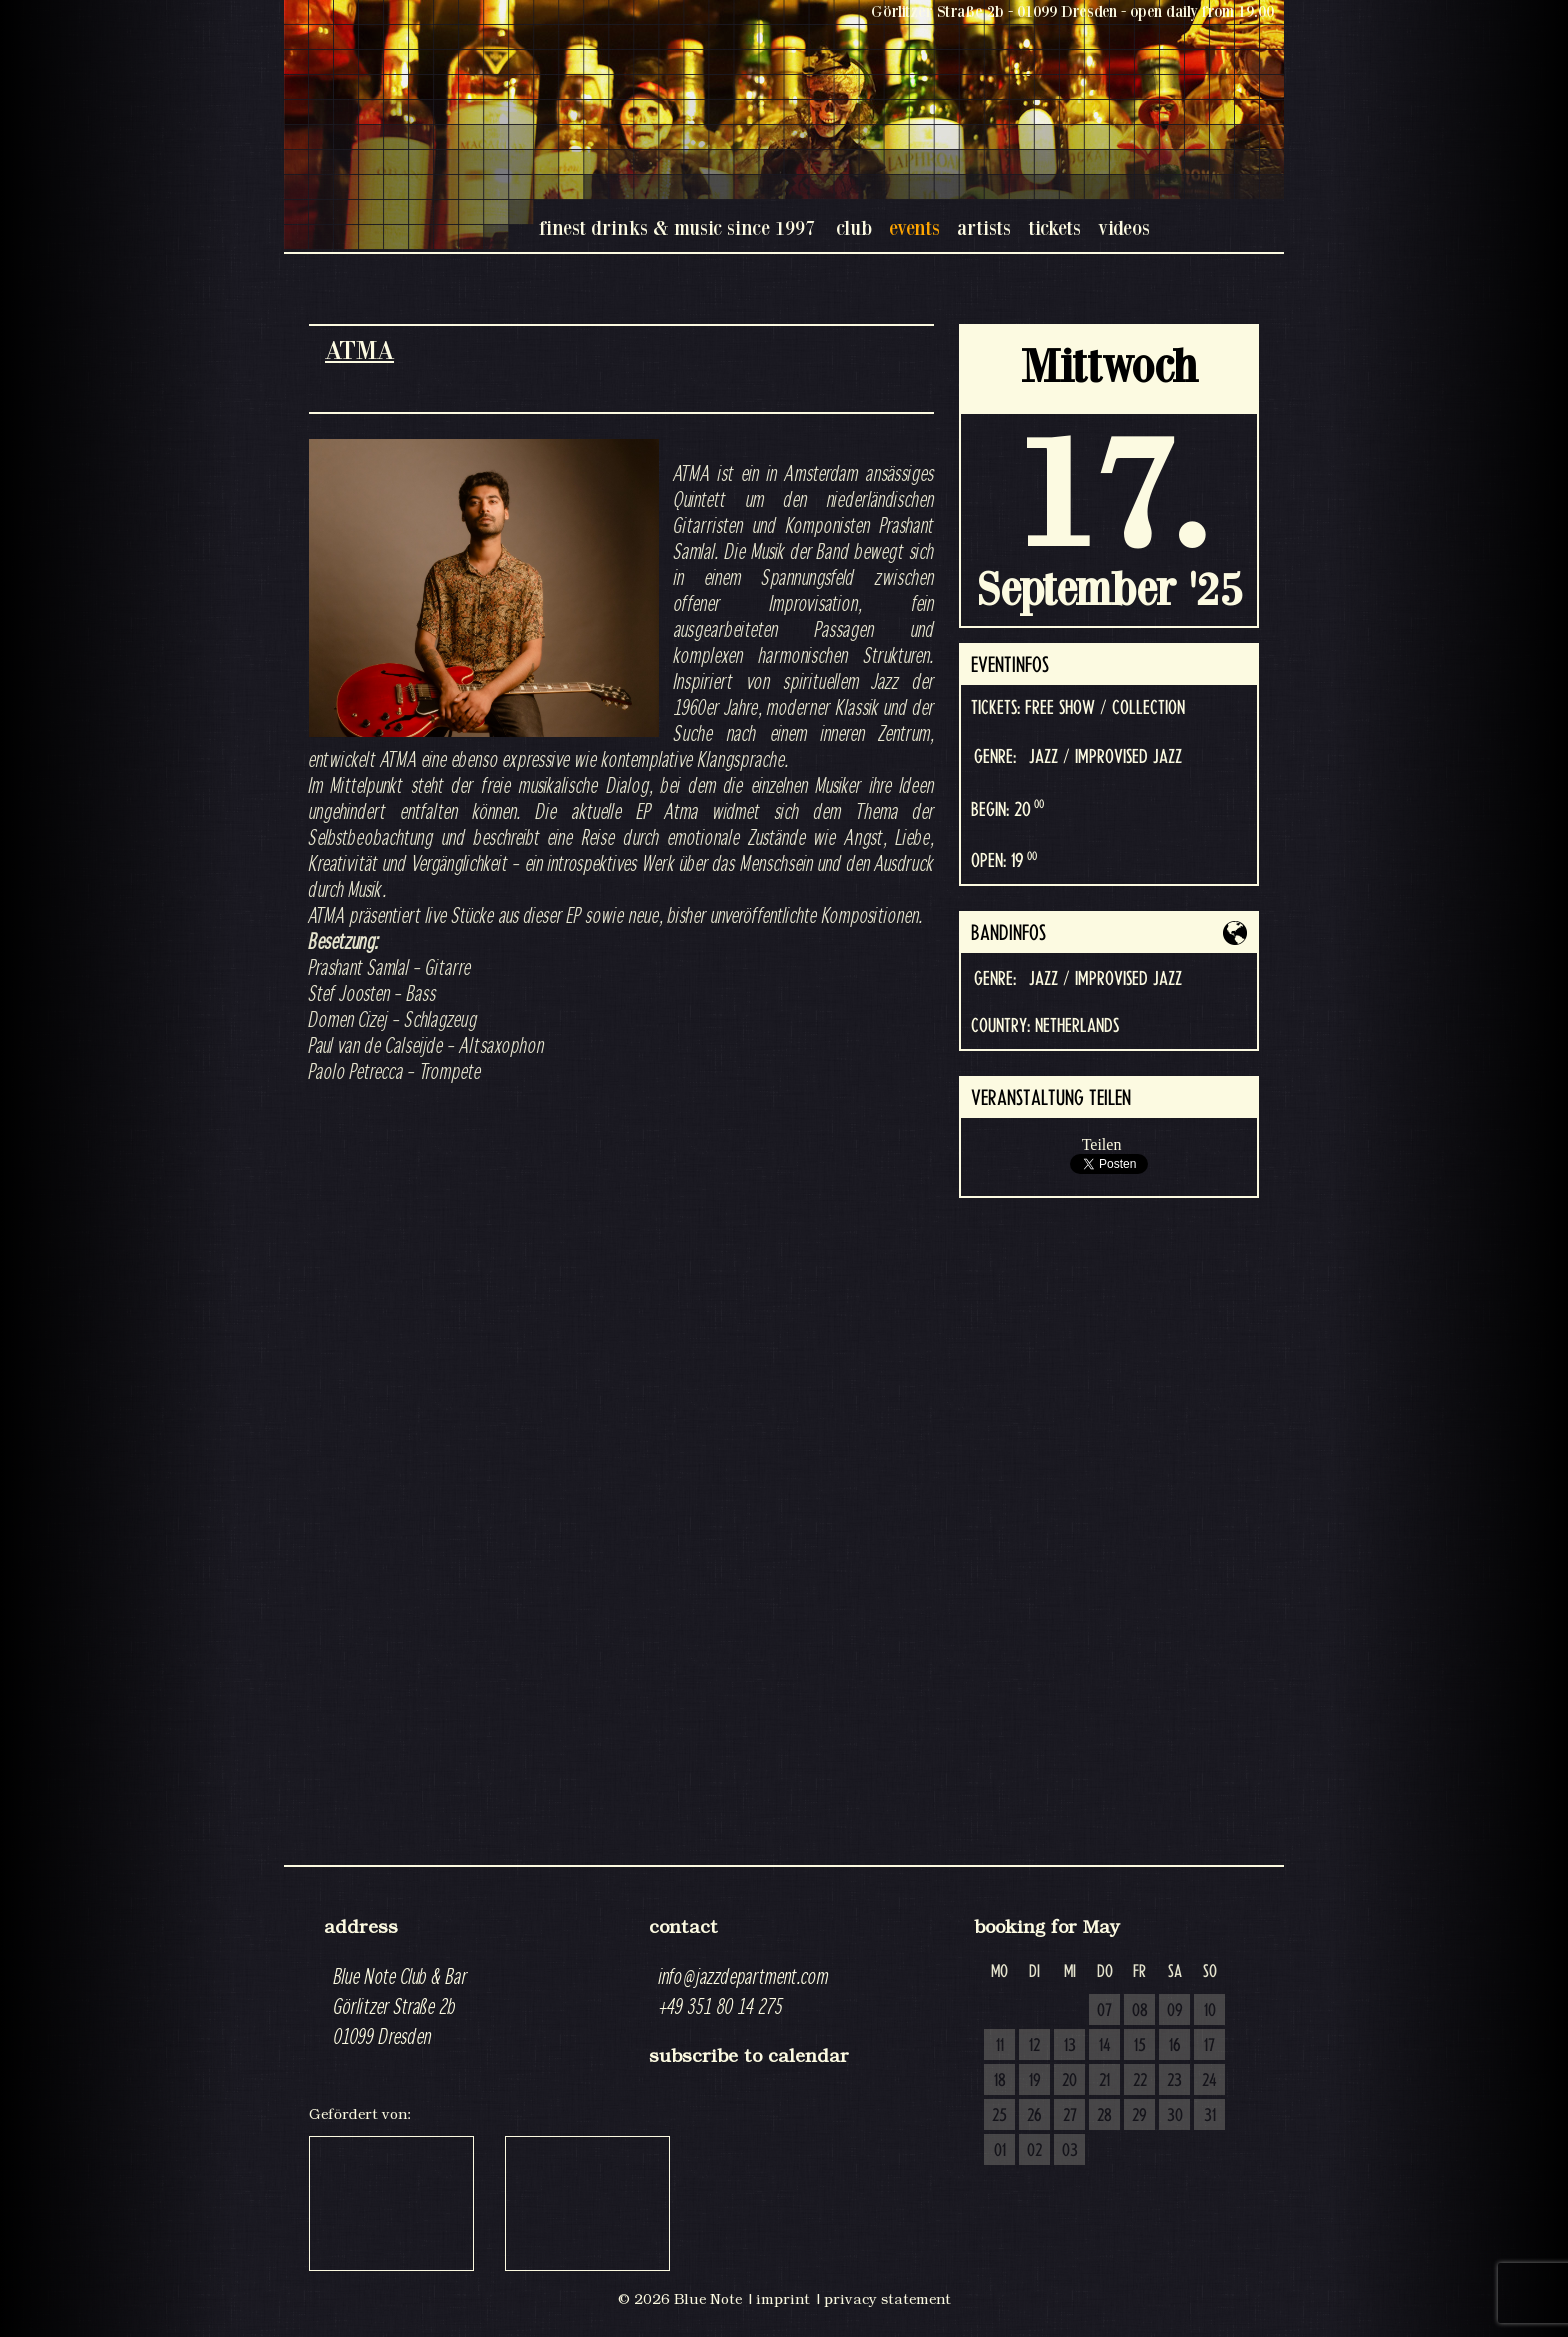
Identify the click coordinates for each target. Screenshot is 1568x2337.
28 (1104, 2116)
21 (1104, 2081)
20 (1069, 2081)
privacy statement (887, 2299)
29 (1139, 2116)
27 (1070, 2116)
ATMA (359, 349)
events (914, 227)
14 (1105, 2046)
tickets (1054, 227)
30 (1175, 2116)
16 (1175, 2046)
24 (1209, 2081)
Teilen (1102, 1144)
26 (1034, 2116)
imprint (783, 2299)
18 (1000, 2081)
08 (1140, 2011)
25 (999, 2116)
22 (1140, 2081)
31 (1210, 2116)
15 (1140, 2046)
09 (1175, 2011)
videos (1124, 227)
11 (1000, 2046)
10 (1210, 2011)
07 (1104, 2011)
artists (984, 227)
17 (1209, 2046)
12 (1034, 2046)
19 (1035, 2081)
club (854, 227)
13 (1070, 2046)
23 (1174, 2081)
